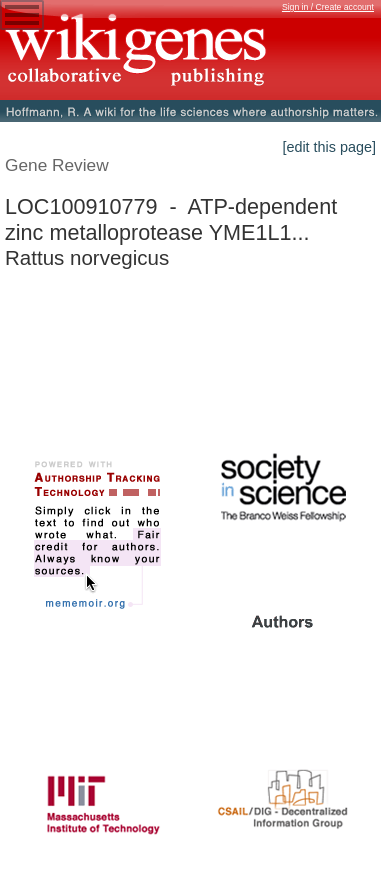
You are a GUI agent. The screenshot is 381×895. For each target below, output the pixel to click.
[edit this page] (329, 147)
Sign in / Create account (328, 7)
